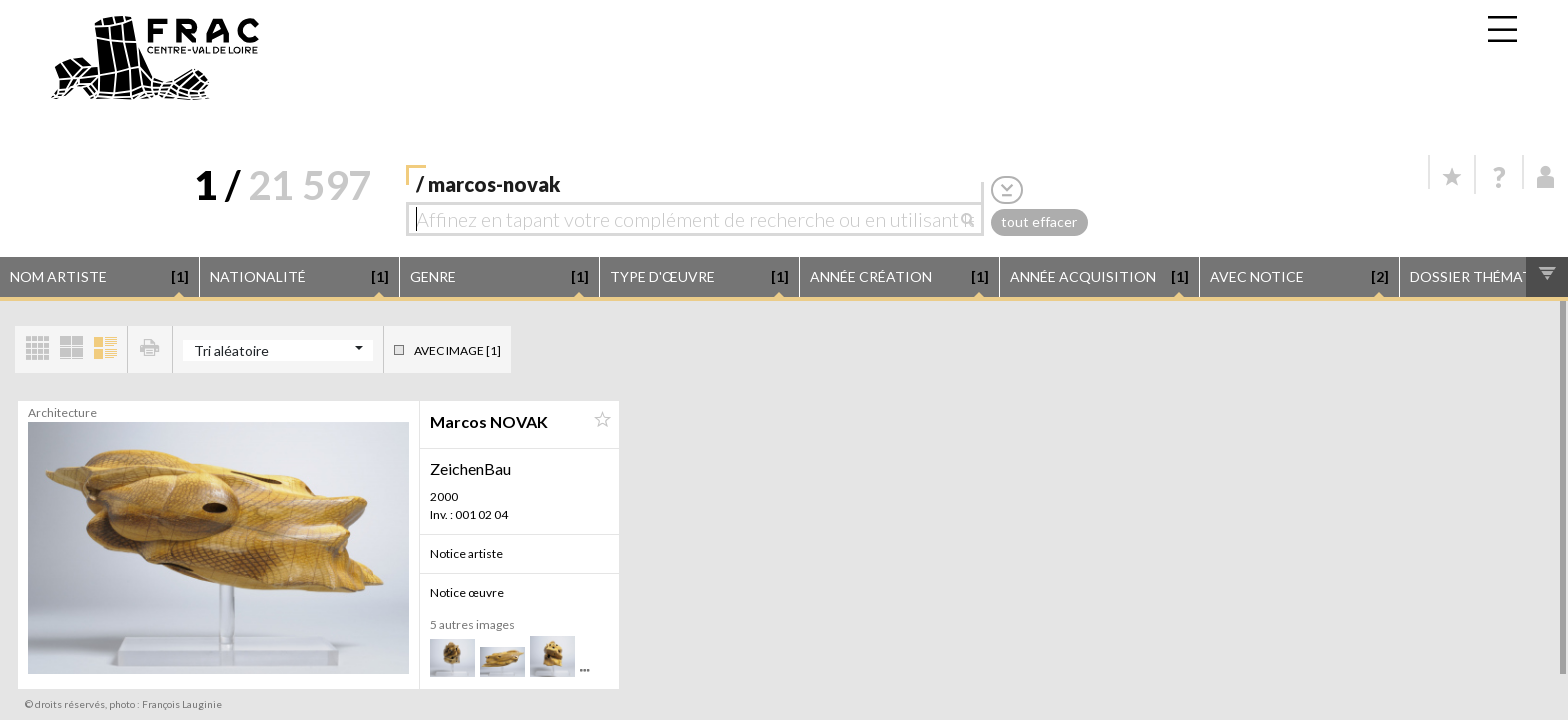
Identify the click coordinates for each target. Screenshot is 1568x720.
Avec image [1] (457, 350)
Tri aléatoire (231, 350)
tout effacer (1039, 221)
